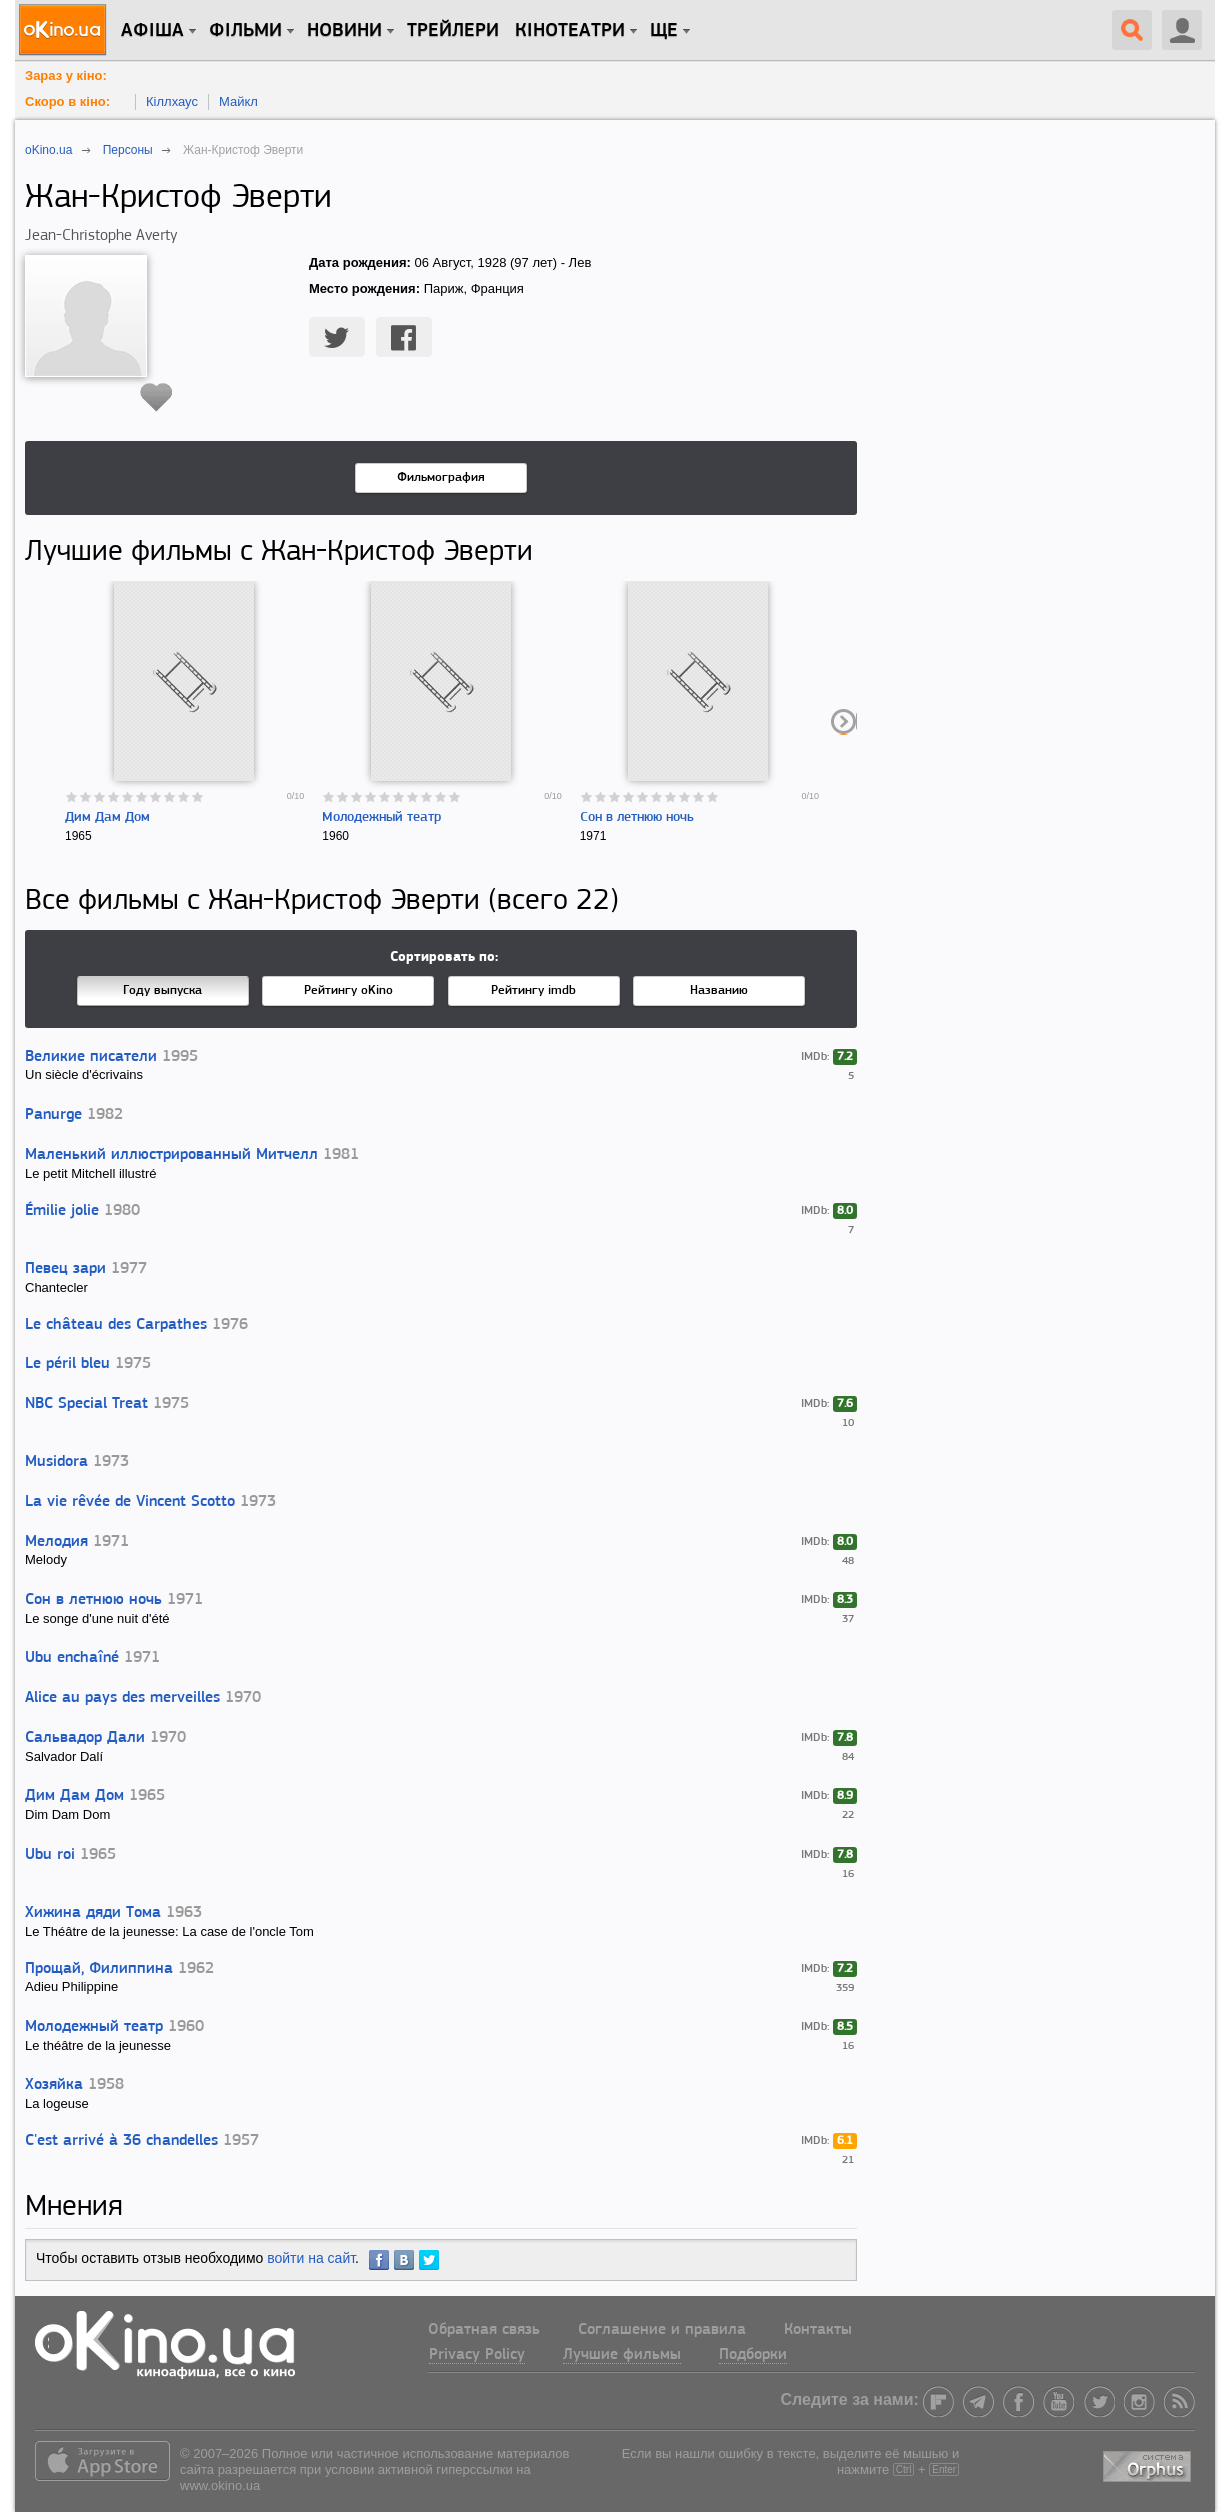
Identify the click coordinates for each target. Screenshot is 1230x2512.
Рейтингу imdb (533, 990)
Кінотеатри (570, 31)
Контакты (818, 2330)
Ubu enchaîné (72, 1658)
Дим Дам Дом (107, 817)
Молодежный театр (381, 817)
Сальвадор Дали (85, 1738)
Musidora (56, 1462)
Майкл (238, 101)
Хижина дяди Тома (93, 1913)
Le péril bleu (67, 1364)
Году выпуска (162, 990)
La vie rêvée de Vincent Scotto (130, 1502)
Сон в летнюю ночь (637, 817)
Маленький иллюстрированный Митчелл (171, 1155)
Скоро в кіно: (67, 101)
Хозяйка (54, 2085)
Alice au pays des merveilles (122, 1698)
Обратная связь (484, 2330)
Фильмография (441, 477)
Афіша (152, 31)
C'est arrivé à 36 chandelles (121, 2141)
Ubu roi (50, 1855)
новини (344, 31)
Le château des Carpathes (116, 1325)
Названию (719, 990)
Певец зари (65, 1269)
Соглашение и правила (662, 2330)
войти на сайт (311, 2258)
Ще (664, 31)
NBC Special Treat (86, 1404)
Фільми (245, 31)
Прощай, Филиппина (99, 1969)
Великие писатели (91, 1057)
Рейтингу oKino (348, 990)
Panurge (53, 1115)
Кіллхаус (172, 101)
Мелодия (56, 1542)
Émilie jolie (62, 1211)
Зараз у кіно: (66, 75)
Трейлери (453, 31)
